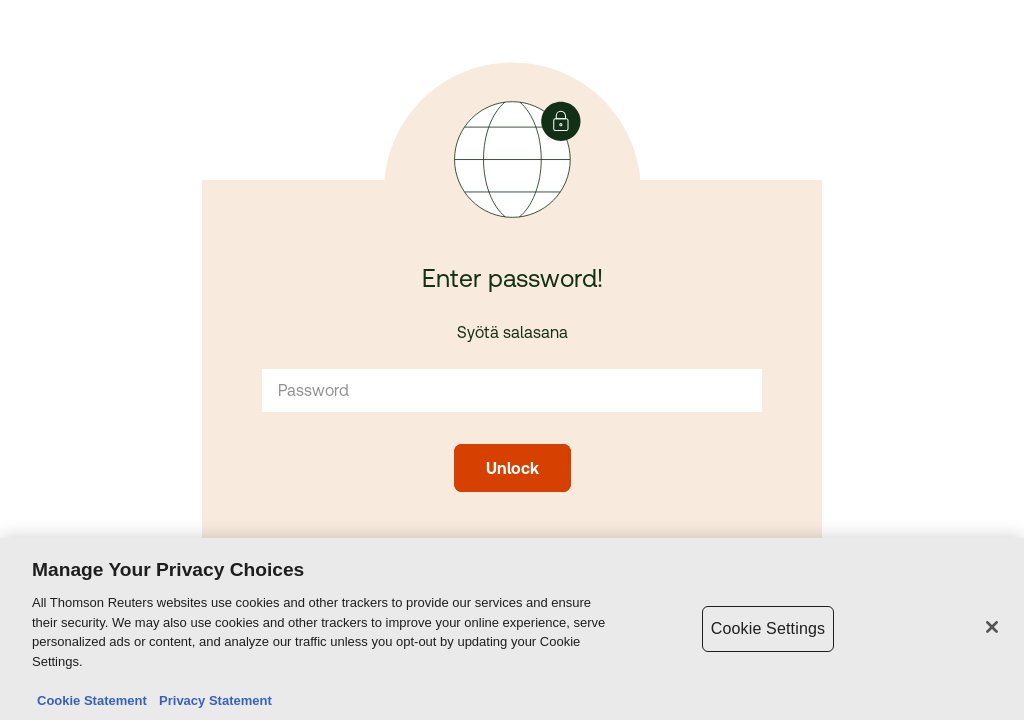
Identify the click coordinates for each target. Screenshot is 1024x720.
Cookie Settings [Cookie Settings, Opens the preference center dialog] (768, 629)
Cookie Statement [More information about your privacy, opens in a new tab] (92, 701)
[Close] (992, 628)
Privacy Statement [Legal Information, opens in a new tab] (212, 701)
